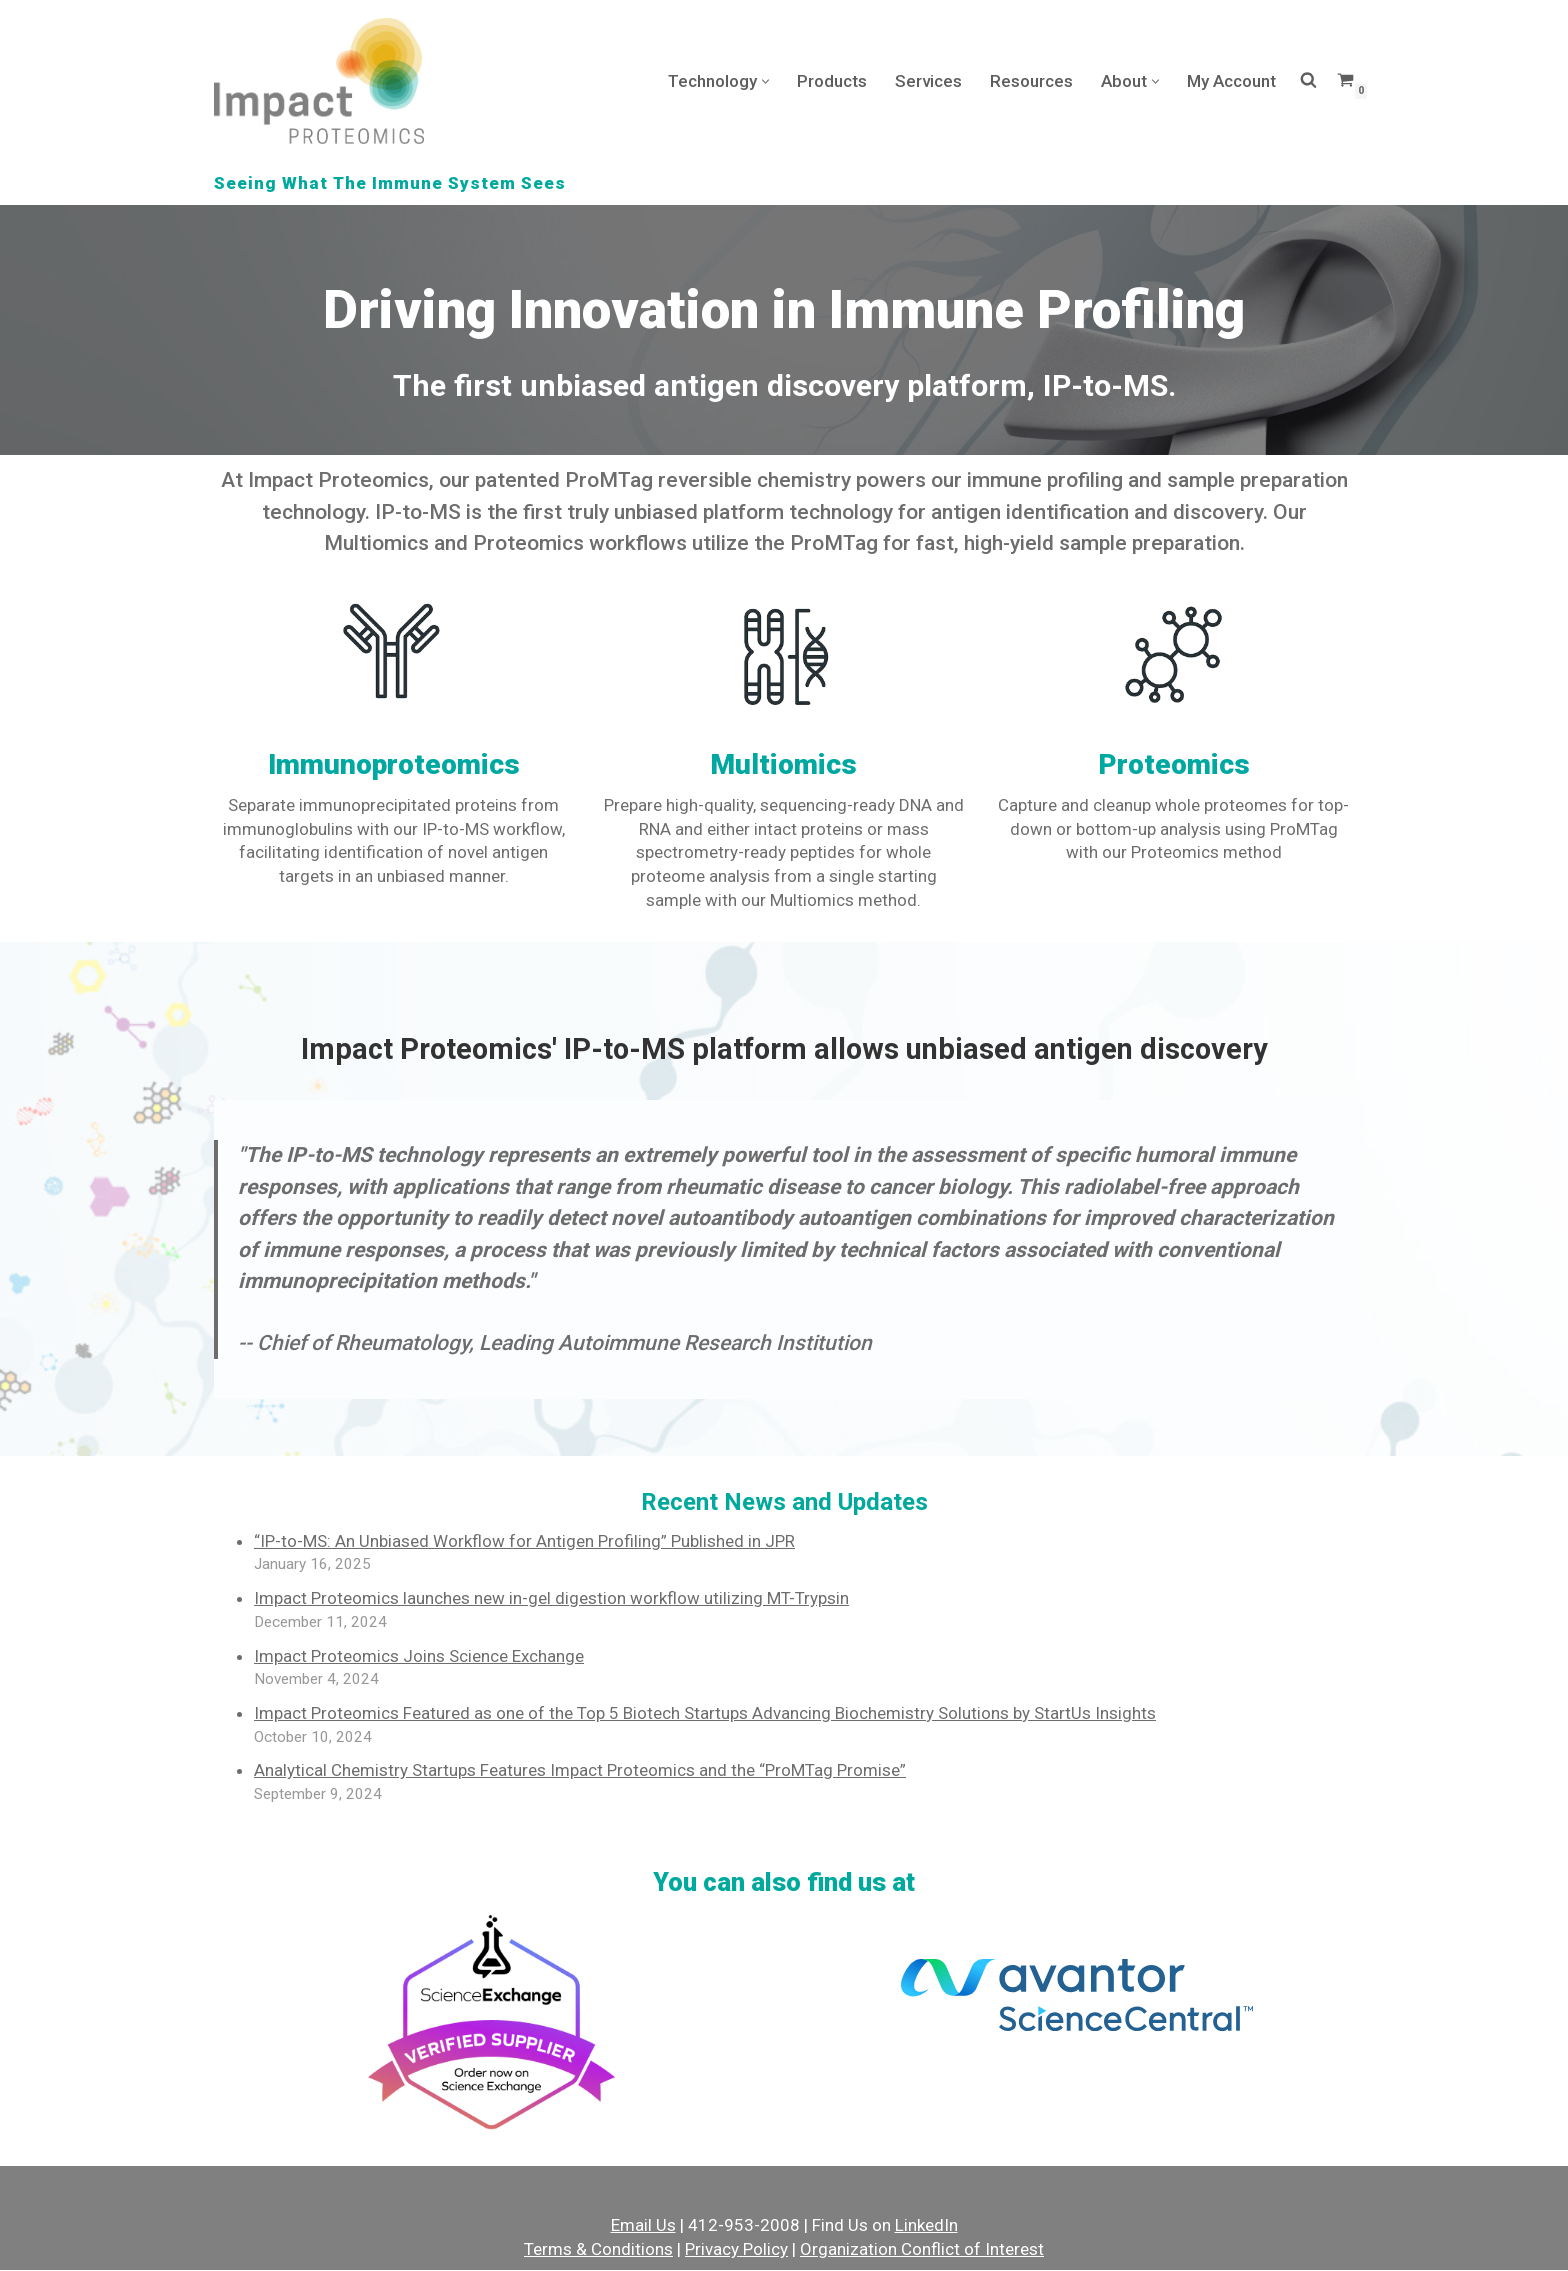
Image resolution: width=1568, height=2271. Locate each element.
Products (832, 81)
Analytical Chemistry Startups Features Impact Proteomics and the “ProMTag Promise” (580, 1771)
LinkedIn (926, 2227)
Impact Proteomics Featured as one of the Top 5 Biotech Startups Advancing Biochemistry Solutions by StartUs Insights (705, 1714)
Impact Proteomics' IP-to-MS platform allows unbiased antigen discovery (784, 1050)
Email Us (643, 2227)
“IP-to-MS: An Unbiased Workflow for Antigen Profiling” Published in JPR (524, 1541)
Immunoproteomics (394, 764)
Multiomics (783, 764)
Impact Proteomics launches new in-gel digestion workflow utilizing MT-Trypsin (551, 1599)
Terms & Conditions (598, 2250)
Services (928, 81)
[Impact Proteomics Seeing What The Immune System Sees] (319, 81)
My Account (1231, 81)
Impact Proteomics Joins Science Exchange (419, 1656)
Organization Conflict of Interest (922, 2250)
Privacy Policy (736, 2250)
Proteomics (1174, 764)
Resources (1031, 81)
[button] (765, 81)
